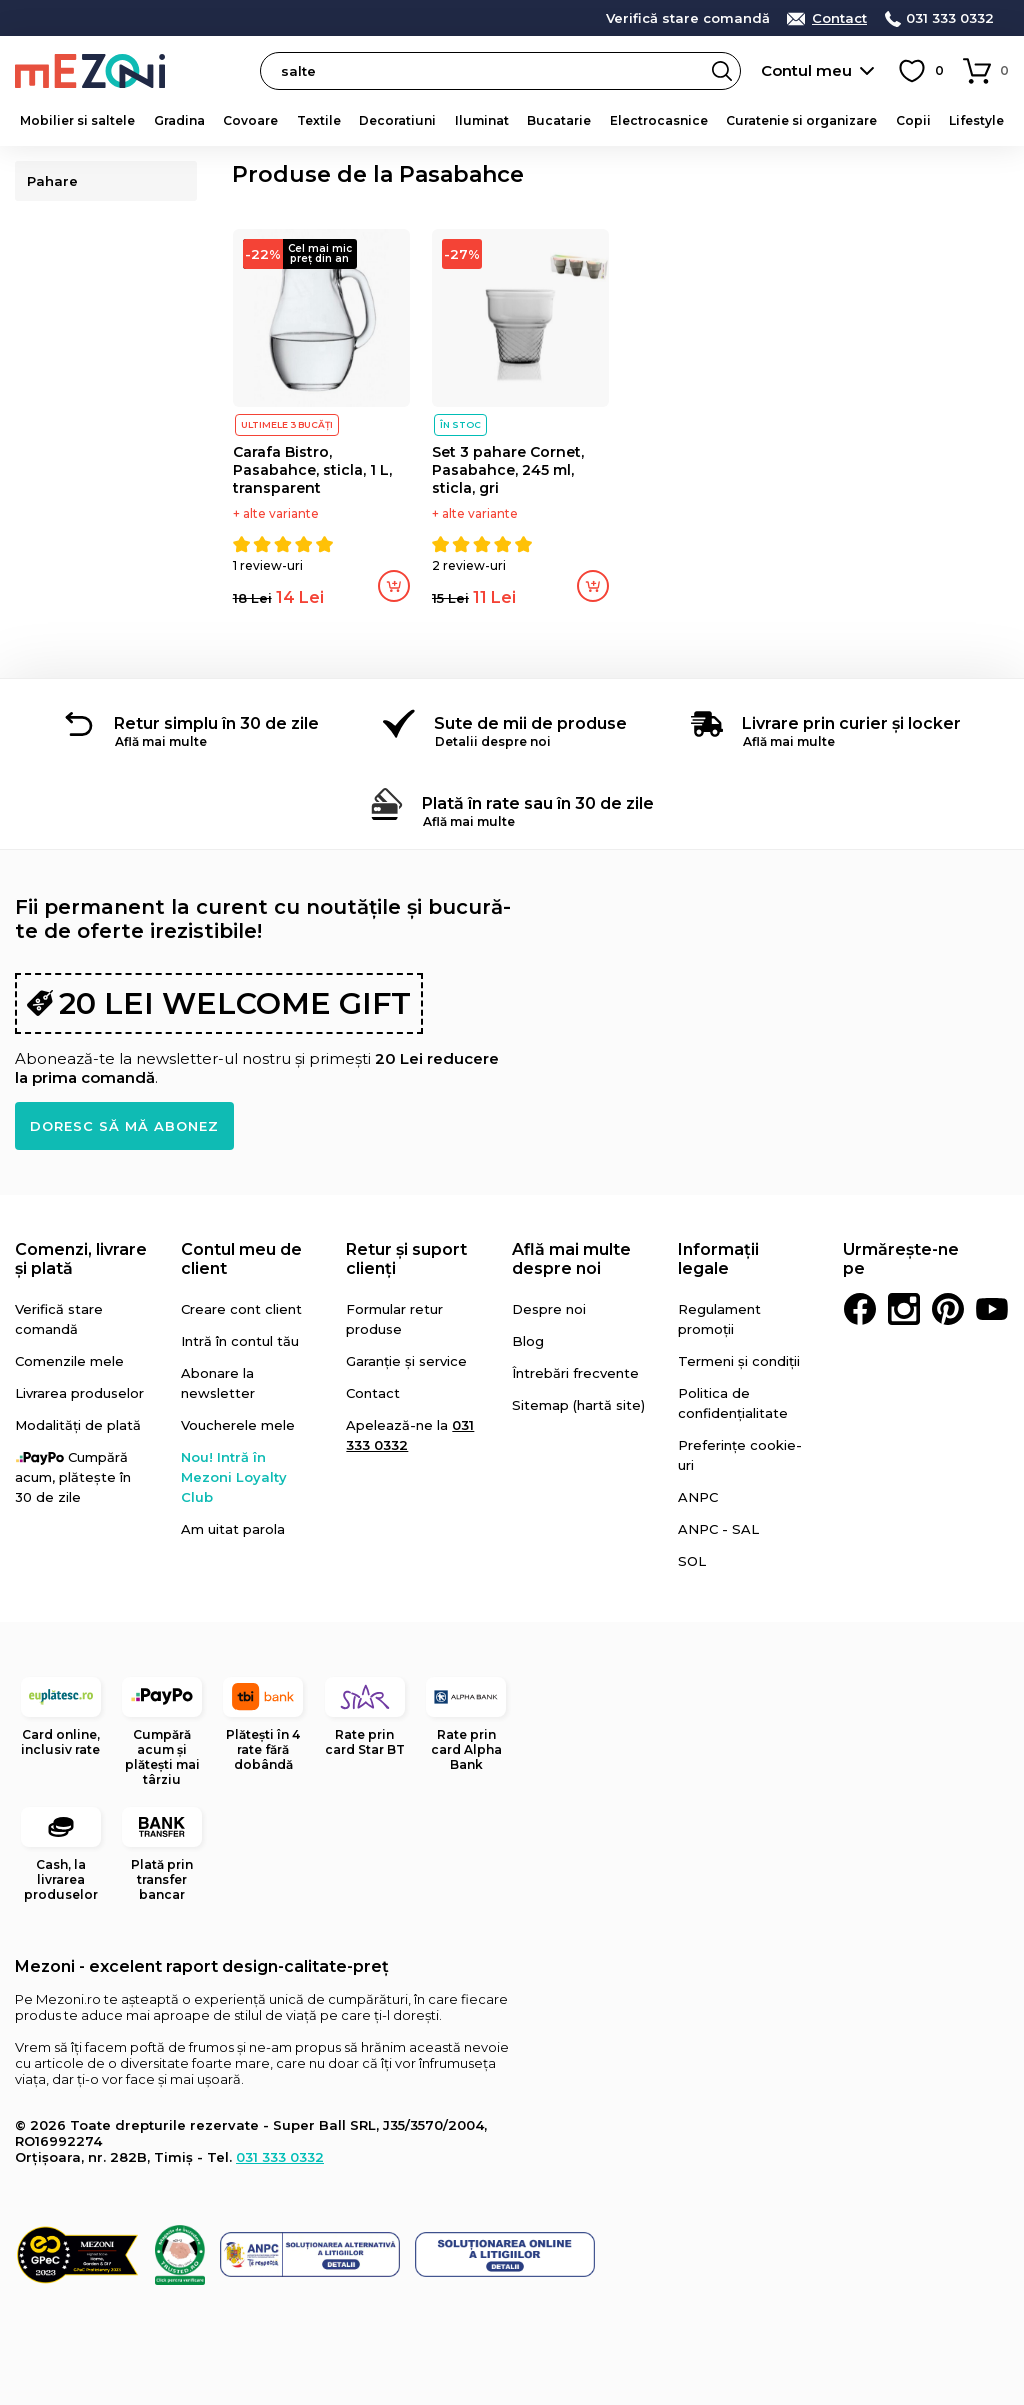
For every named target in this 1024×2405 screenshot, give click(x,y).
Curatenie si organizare (801, 120)
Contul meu (806, 70)
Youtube (992, 1309)
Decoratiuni (397, 120)
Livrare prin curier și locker (851, 723)
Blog (528, 1341)
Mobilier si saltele (77, 120)
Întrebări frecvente (575, 1373)
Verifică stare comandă (688, 18)
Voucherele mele (238, 1425)
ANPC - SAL (718, 1529)
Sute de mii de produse (530, 723)
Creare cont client (241, 1309)
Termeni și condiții (739, 1361)
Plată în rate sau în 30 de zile (538, 803)
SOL (692, 1561)
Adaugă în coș (394, 586)
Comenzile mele (69, 1361)
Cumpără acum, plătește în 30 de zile (73, 1477)
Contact (839, 18)
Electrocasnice (659, 120)
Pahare (55, 181)
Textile (319, 120)
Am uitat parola (233, 1529)
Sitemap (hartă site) (578, 1405)
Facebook (860, 1309)
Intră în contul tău (240, 1341)
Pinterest (948, 1309)
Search (722, 71)
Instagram (904, 1309)
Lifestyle (976, 120)
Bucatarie (559, 120)
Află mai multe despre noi (571, 1259)
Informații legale (718, 1259)
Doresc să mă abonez (124, 1126)
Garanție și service (406, 1361)
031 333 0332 (950, 18)
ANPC (698, 1497)
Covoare (250, 120)
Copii (913, 120)
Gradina (179, 120)
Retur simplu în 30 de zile (216, 723)
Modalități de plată (78, 1425)
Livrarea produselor (79, 1393)
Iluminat (482, 120)
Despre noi (549, 1309)
